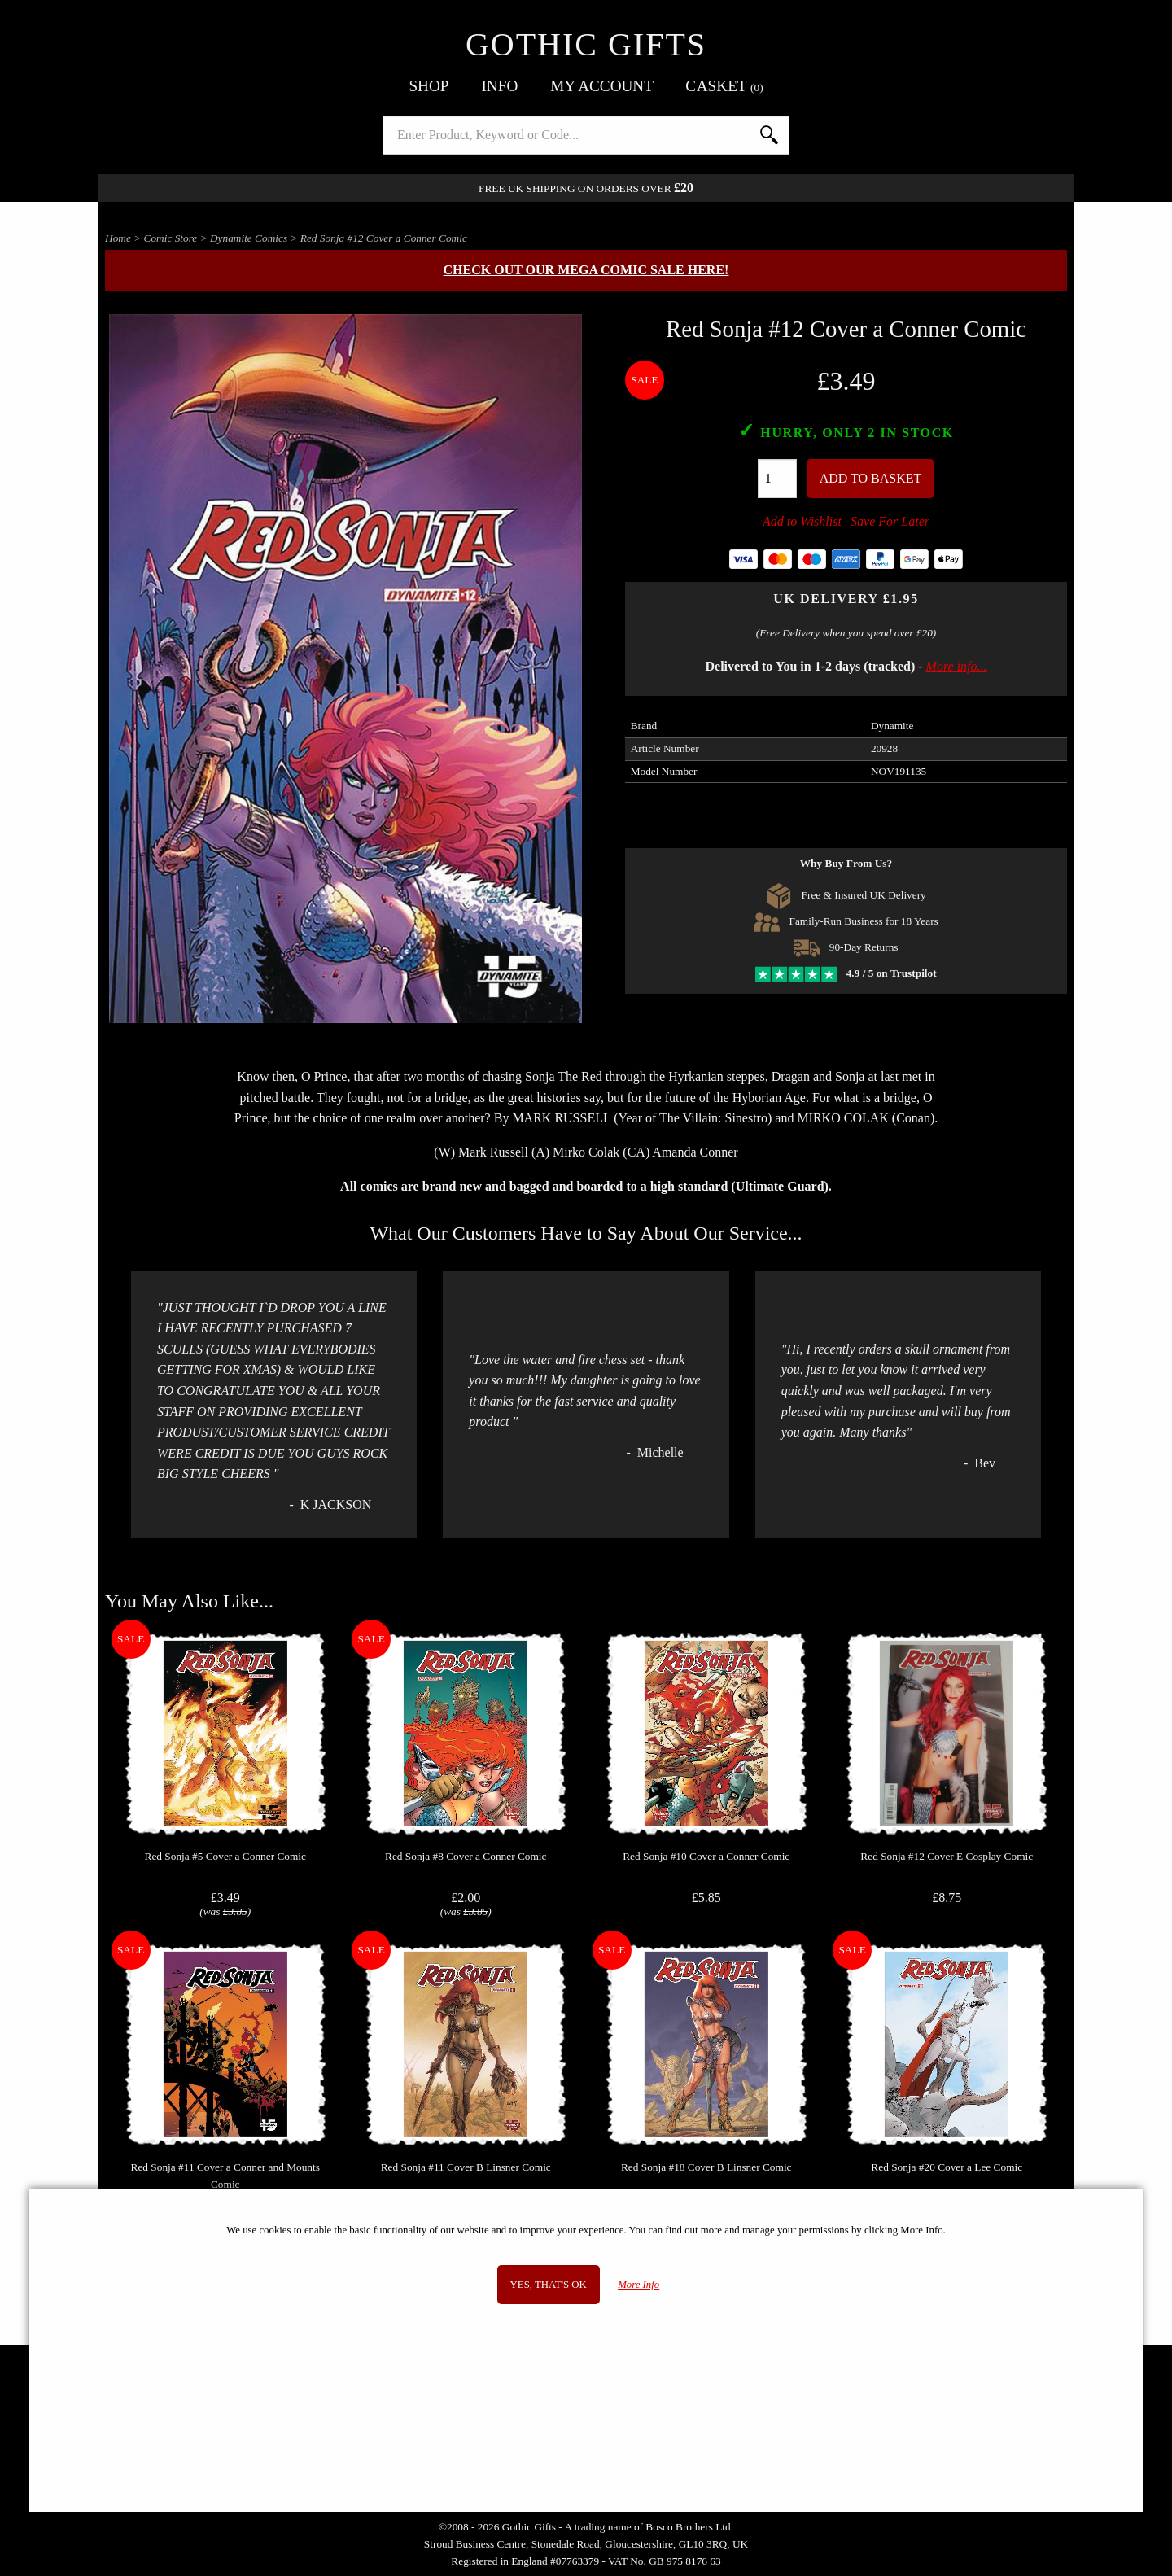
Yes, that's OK (548, 2284)
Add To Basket (871, 478)
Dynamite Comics (248, 238)
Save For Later (890, 521)
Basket (724, 85)
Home (118, 238)
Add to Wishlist (802, 521)
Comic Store (171, 238)
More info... (956, 666)
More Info (638, 2284)
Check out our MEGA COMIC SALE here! (586, 270)
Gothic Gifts (586, 44)
